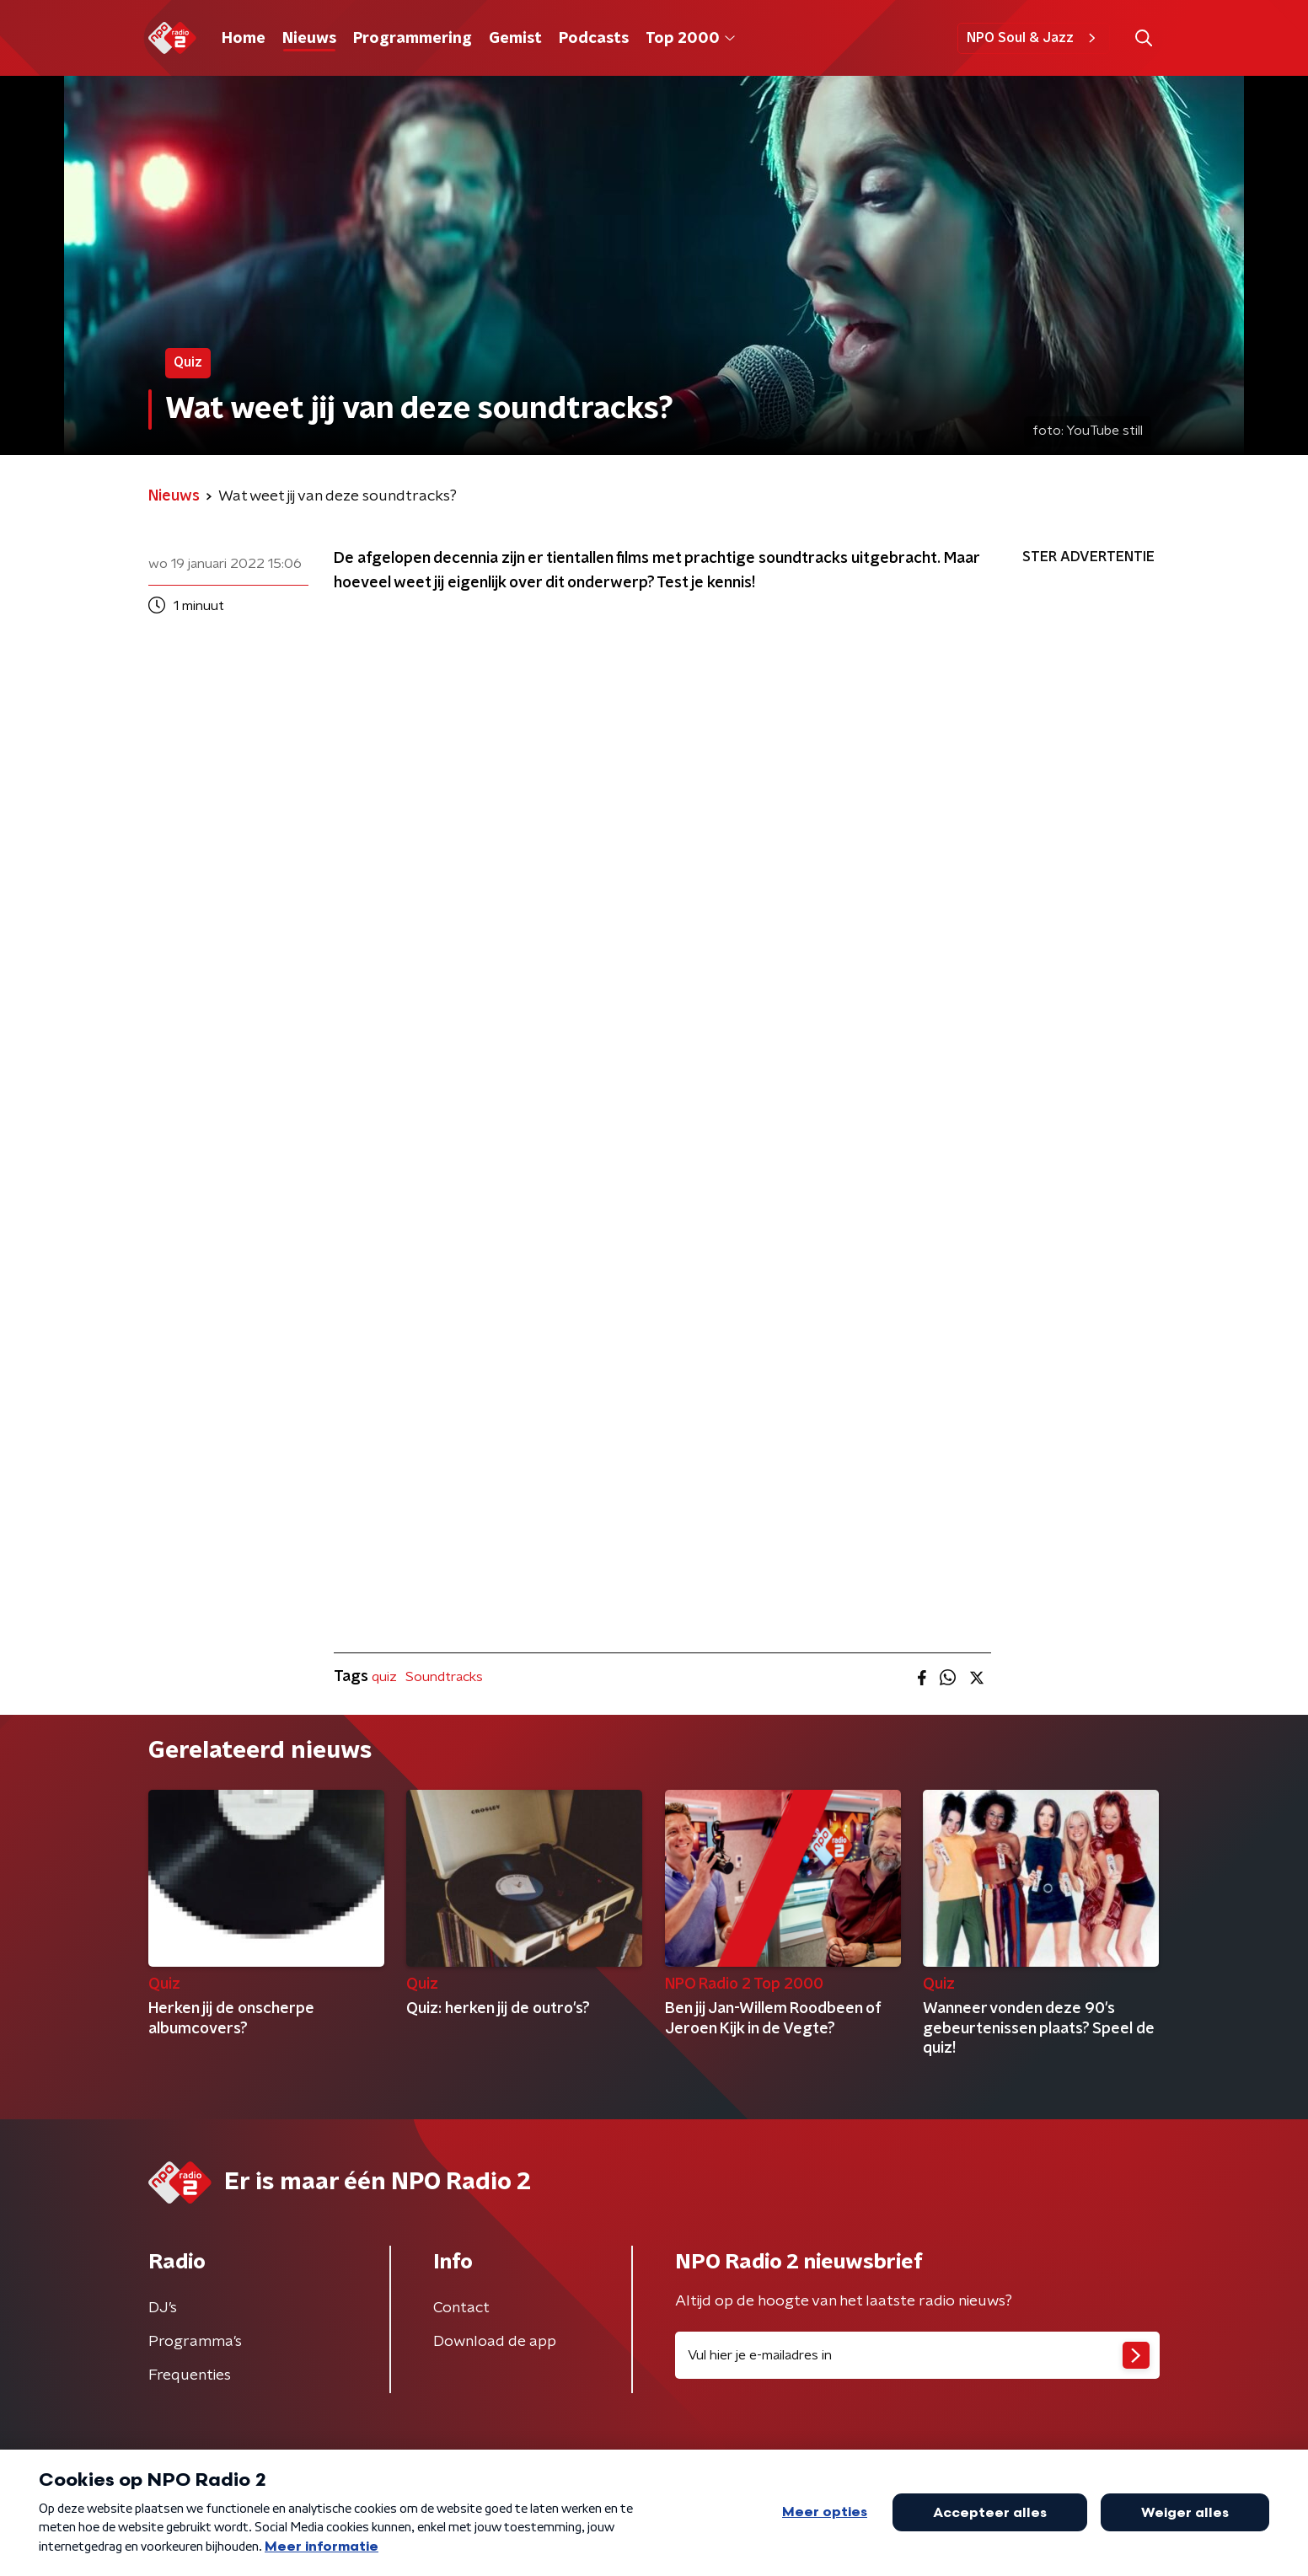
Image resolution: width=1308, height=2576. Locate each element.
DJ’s (162, 2308)
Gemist (515, 38)
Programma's (195, 2341)
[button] (1143, 38)
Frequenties (189, 2375)
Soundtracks (444, 1677)
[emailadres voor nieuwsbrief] (917, 2355)
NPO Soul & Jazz (1034, 37)
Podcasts (594, 38)
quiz (384, 1677)
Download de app (494, 2341)
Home (243, 38)
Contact (461, 2308)
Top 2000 (690, 38)
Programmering (412, 38)
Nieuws (309, 38)
